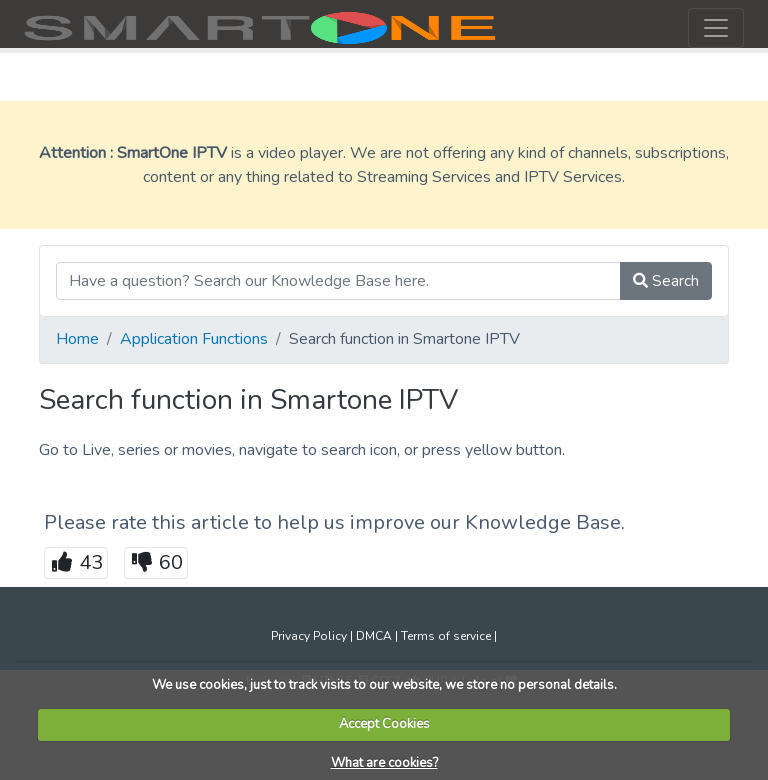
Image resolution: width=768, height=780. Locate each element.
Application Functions (194, 339)
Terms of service (446, 636)
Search (666, 281)
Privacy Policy (309, 636)
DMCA (374, 636)
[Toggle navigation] (716, 28)
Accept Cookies (384, 724)
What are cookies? (384, 763)
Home (77, 339)
